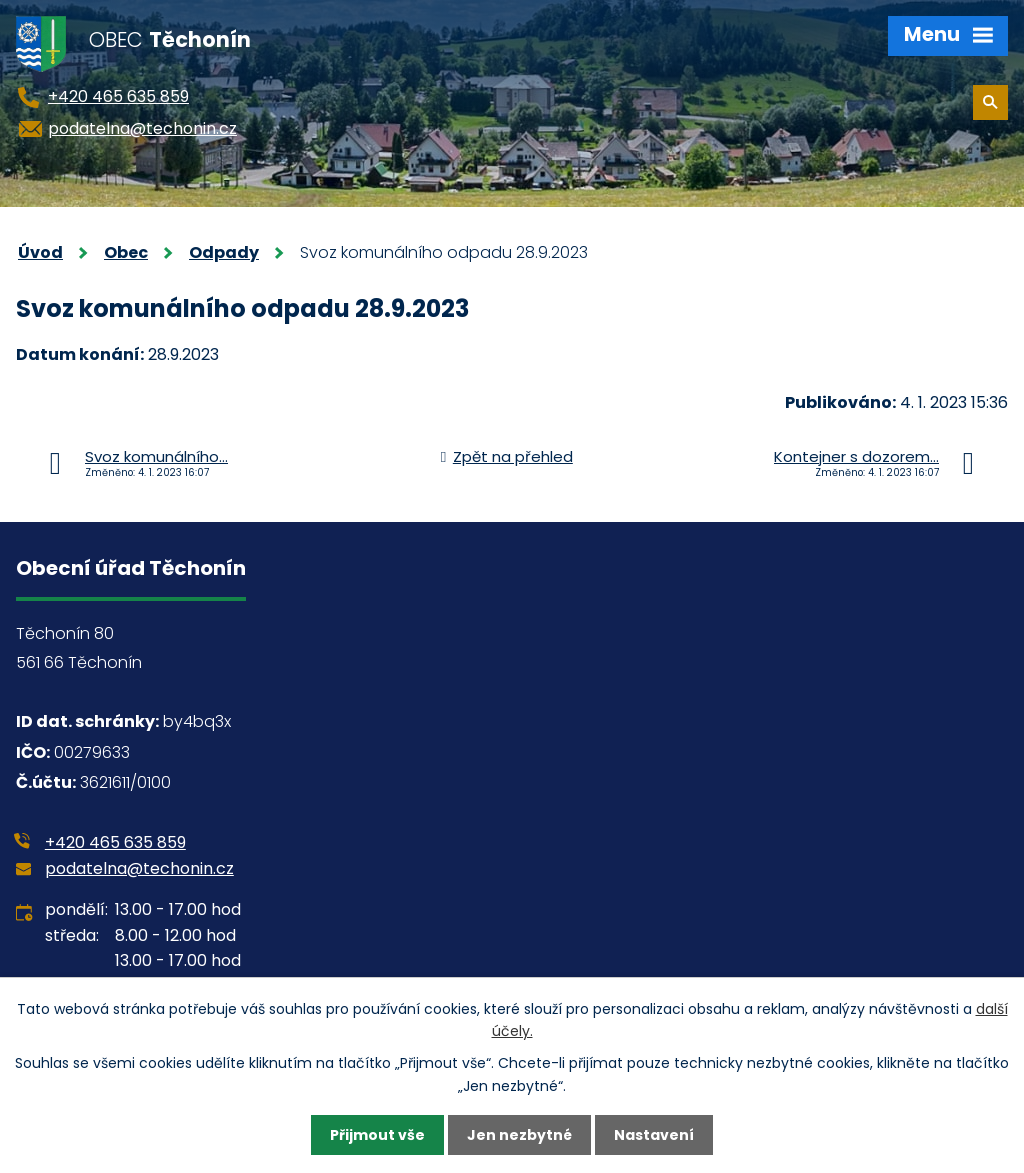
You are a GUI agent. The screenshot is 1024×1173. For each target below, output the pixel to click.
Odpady (224, 252)
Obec (126, 252)
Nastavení (654, 1135)
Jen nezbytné (519, 1135)
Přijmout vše (377, 1135)
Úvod (40, 252)
